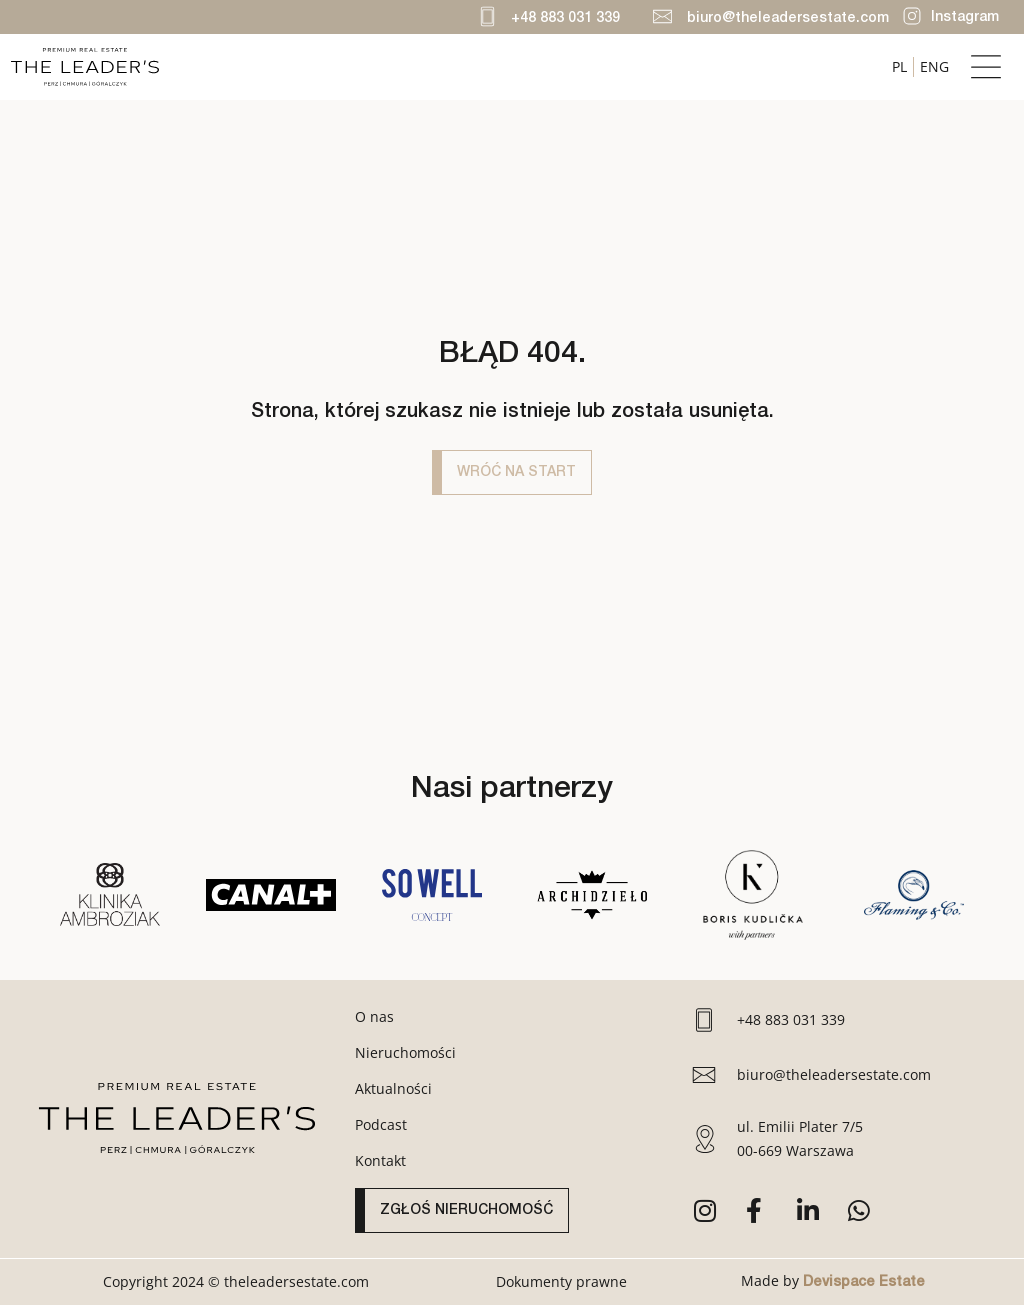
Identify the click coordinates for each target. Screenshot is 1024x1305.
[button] (986, 67)
